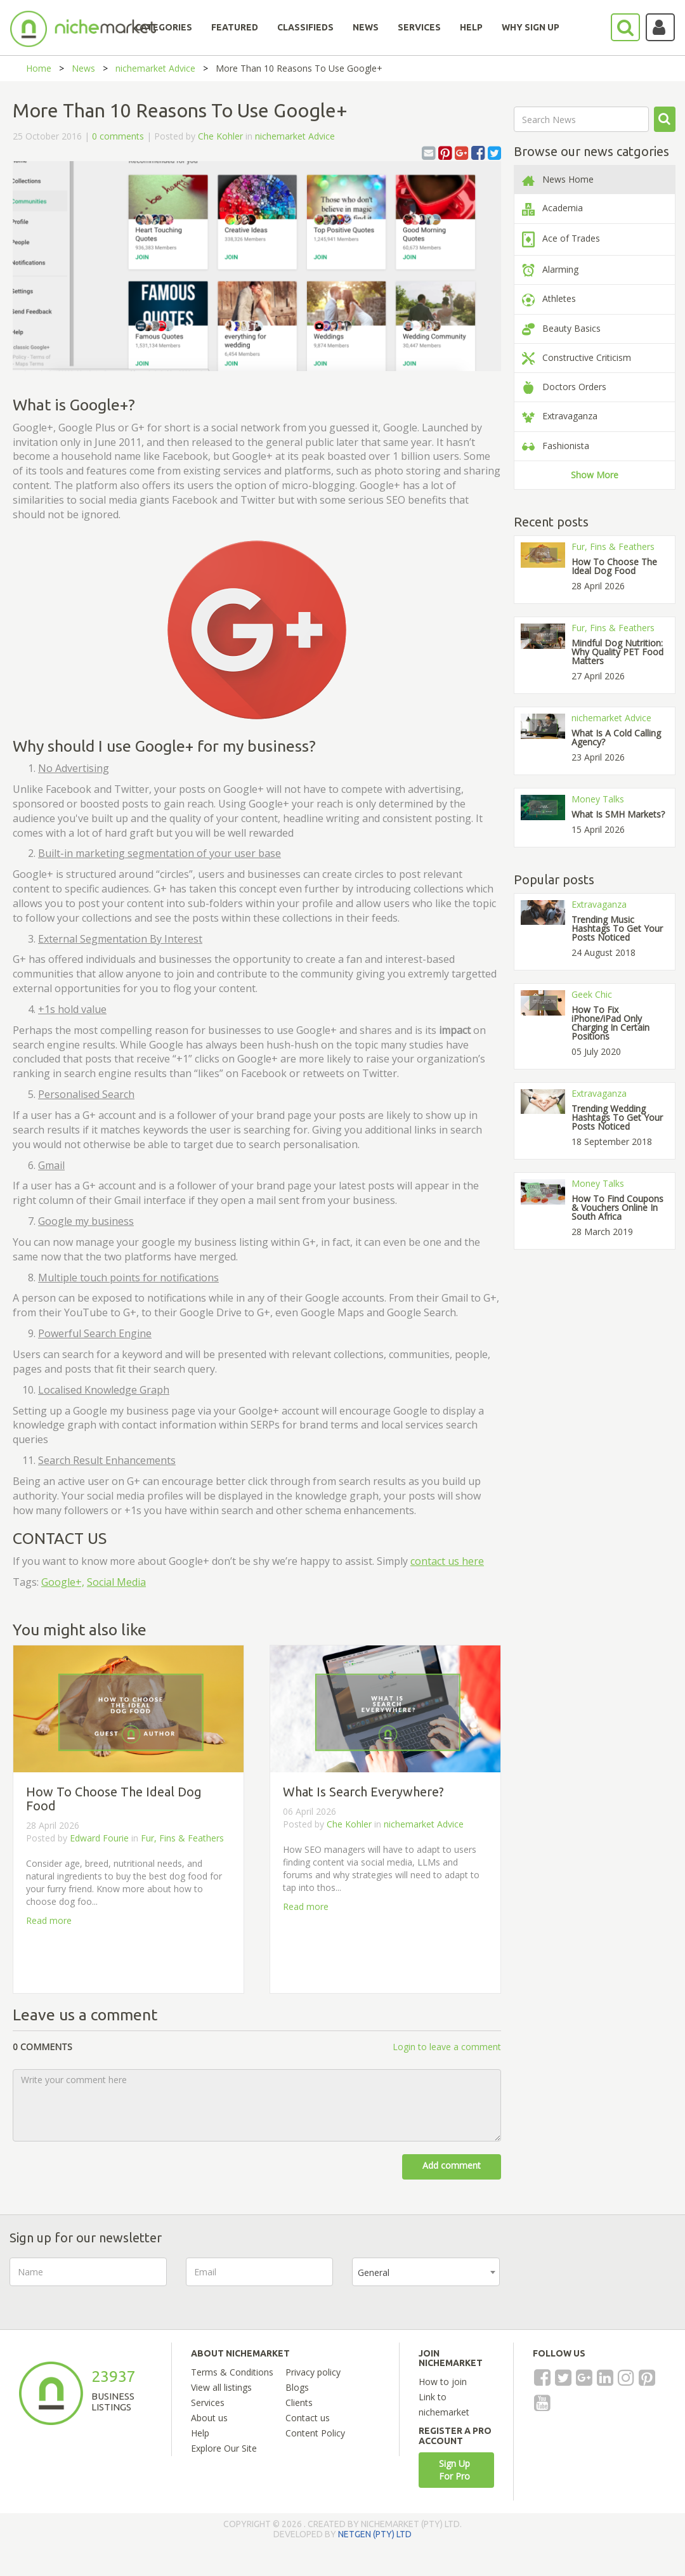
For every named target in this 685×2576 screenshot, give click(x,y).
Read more (49, 1920)
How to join (443, 2382)
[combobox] (426, 2272)
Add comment (451, 2165)
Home (38, 68)
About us (209, 2418)
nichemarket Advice (155, 68)
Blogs (297, 2387)
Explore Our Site (224, 2448)
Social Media (116, 1582)
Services (208, 2402)
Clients (299, 2402)
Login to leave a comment (447, 2047)
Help (200, 2433)
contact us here (447, 1561)
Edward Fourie (99, 1838)
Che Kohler (220, 136)
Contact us (307, 2418)
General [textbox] (373, 2272)
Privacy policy (313, 2372)
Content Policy (315, 2433)
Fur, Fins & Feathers (182, 1838)
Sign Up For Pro (454, 2469)
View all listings (221, 2387)
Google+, (62, 1582)
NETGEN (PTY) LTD (375, 2534)
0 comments (118, 136)
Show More (594, 475)
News (83, 68)
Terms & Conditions (232, 2372)
